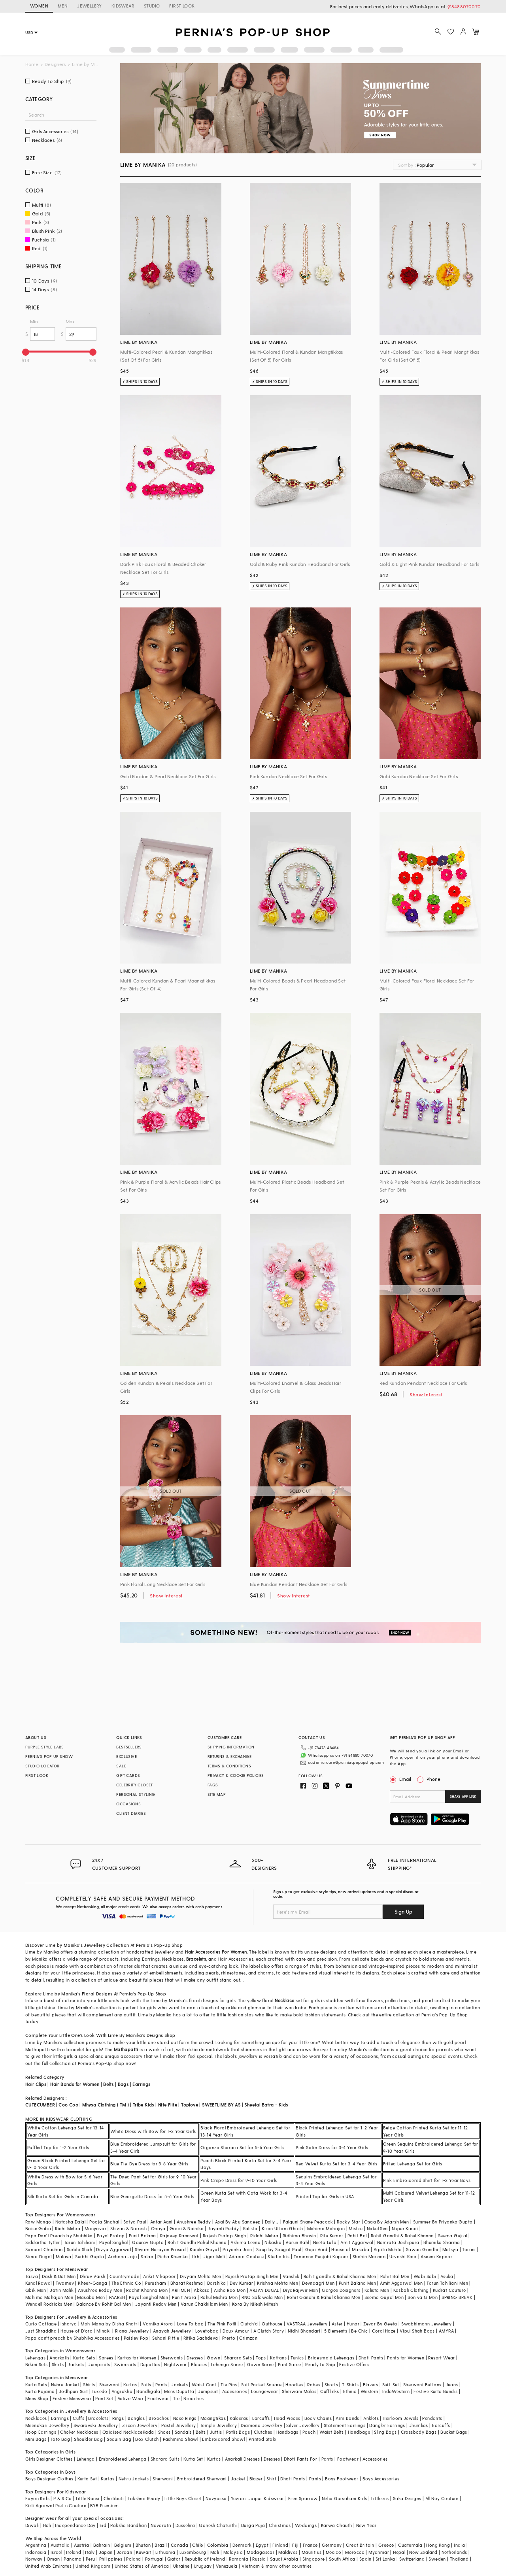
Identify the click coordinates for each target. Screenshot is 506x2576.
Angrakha (121, 2391)
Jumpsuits (99, 2364)
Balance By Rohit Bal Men (103, 2303)
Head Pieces (287, 2418)
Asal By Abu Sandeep (238, 2221)
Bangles (136, 2418)
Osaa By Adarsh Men (386, 2221)
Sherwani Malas (299, 2391)
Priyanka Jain (237, 2249)
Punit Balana (142, 2235)
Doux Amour (236, 2330)
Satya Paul (134, 2221)
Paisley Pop (136, 2337)
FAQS (213, 1784)
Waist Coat (204, 2384)
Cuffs (78, 2418)
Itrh (195, 2256)
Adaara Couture (246, 2256)
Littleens (380, 2498)
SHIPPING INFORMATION (231, 1746)
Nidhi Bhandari (304, 2330)
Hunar (353, 2323)
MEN (63, 5)
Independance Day (75, 2525)
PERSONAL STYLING (135, 1794)
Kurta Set (193, 2458)
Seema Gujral (452, 2235)
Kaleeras (239, 2418)
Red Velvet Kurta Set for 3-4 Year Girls (337, 2163)
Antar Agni (161, 2221)
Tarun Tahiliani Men (447, 2283)
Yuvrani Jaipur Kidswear (257, 2498)
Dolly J (272, 2221)
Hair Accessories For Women (216, 1951)
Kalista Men (376, 2290)
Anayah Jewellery (172, 2330)
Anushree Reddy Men (100, 2290)
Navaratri (161, 2525)
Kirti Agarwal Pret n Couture (55, 2505)
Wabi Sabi (424, 2276)
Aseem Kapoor (436, 2256)
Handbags (287, 2432)
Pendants (432, 2418)
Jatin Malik (62, 2290)
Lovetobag (207, 2330)
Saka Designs (407, 2498)
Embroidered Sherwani (202, 2478)
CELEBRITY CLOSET (134, 1784)
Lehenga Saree (227, 2364)
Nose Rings (184, 2418)
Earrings (141, 2084)
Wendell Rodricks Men (48, 2303)
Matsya (450, 2249)
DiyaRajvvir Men (300, 2290)
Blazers (370, 2384)
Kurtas (130, 2384)
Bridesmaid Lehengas (331, 2357)
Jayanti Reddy (223, 2228)
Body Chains (318, 2418)
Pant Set (104, 2398)
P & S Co (62, 2498)
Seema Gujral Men (384, 2297)
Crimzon (248, 2337)
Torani (469, 2249)
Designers (55, 64)
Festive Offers (354, 2364)
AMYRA (446, 2330)
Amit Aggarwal (356, 2242)
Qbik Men (35, 2290)
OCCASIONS (128, 1803)
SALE (121, 1765)
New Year (366, 2525)
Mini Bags (36, 2439)
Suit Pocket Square (261, 2384)
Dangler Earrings (387, 2425)
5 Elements (335, 2330)
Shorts (331, 2384)
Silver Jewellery (302, 2425)
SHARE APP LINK (463, 1796)
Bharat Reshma (186, 2283)
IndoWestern (396, 2391)
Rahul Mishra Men (219, 2297)
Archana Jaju (122, 2256)
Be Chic (359, 2330)
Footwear (158, 2398)
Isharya (68, 2323)
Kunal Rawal (38, 2283)
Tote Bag (60, 2439)
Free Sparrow (303, 2498)
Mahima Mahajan (326, 2228)
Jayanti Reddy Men (156, 2303)
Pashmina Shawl (180, 2439)
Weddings (306, 2525)
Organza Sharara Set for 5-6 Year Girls (242, 2147)
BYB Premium (104, 2505)
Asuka (446, 2276)
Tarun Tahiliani (79, 2242)
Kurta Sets (84, 2357)
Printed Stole (262, 2439)
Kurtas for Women (136, 2357)
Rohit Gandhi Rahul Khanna (197, 2242)
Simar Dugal (38, 2256)
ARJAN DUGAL (264, 2290)
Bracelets (196, 1958)
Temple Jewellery (218, 2425)
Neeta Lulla (324, 2242)
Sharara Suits (165, 2458)
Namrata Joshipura (398, 2242)
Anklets (371, 2418)
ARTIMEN (181, 2290)
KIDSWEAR (122, 5)
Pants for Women (405, 2357)
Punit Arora (184, 2297)
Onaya (158, 2228)
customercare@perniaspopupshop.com (346, 1762)
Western (369, 2391)
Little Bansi (88, 2498)
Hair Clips (35, 2084)
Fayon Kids (37, 2498)
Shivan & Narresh (128, 2228)
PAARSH (117, 2297)
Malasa (63, 2256)
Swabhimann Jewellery (426, 2323)
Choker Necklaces (79, 2432)
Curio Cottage (41, 2323)
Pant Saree (289, 2364)
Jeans (452, 2384)
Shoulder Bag (88, 2439)
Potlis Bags (238, 2432)
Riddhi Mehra (264, 2235)
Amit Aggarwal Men (401, 2283)
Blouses (199, 2364)
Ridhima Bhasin (299, 2235)
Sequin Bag (119, 2439)
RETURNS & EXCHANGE (229, 1756)
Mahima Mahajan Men (49, 2297)
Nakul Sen (377, 2228)
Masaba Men (91, 2297)
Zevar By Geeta (380, 2323)
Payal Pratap (111, 2235)
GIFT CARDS (128, 1775)
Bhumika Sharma (441, 2242)
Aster (337, 2323)
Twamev (65, 2283)
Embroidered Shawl (223, 2439)
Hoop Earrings (40, 2432)
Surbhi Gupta (89, 2256)
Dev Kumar (241, 2283)
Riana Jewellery (132, 2330)
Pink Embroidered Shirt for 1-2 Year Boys (427, 2180)
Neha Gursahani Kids (344, 2498)
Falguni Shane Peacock (308, 2221)
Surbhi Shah (79, 2249)
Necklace (284, 2000)
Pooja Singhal (104, 2221)
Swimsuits (125, 2364)
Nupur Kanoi (405, 2228)
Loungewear (264, 2391)
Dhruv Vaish (92, 2276)
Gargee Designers (341, 2290)
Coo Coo (68, 2104)
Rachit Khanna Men (147, 2290)
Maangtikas (213, 2418)
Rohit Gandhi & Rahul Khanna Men (323, 2297)
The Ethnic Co (126, 2283)
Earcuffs (261, 2418)
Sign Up (403, 1911)
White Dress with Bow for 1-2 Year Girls (153, 2131)
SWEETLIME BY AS (221, 2104)
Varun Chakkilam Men (204, 2303)
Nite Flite (167, 2104)
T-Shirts (350, 2384)
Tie (176, 2398)
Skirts (58, 2364)
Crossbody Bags (419, 2432)
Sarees (106, 2357)
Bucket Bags (453, 2432)
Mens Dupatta (179, 2391)
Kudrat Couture (449, 2290)
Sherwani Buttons (422, 2384)
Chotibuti (114, 2498)
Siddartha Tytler (42, 2242)
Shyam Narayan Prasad (160, 2249)
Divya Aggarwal (113, 2249)
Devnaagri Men (318, 2283)
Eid (103, 2525)
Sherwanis (171, 2357)
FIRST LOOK (181, 5)
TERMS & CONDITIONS (229, 1765)
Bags (123, 2084)
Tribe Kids (143, 2104)
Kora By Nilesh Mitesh (255, 2303)
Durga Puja (253, 2525)
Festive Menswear (72, 2398)
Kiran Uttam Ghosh (282, 2228)
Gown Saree (260, 2364)
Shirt (271, 2478)
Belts (108, 2084)
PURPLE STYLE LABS (44, 1746)
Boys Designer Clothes (49, 2478)
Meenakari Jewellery (47, 2425)
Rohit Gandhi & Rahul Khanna (402, 2235)
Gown (213, 2357)
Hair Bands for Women (74, 2084)
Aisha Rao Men (229, 2290)
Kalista (250, 2228)
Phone (432, 1779)
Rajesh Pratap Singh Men (252, 2276)
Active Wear (130, 2398)
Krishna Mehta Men (277, 2283)
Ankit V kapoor (159, 2276)
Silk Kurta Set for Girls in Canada (62, 2196)
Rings (118, 2418)
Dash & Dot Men (59, 2276)
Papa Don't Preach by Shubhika (59, 2235)
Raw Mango (38, 2221)
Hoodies (294, 2384)
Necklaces (36, 2418)
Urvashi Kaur (403, 2256)
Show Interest (426, 1394)
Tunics (297, 2357)
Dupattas (150, 2364)
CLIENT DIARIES (131, 1813)
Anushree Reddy (194, 2221)
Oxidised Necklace (122, 2432)
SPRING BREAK (457, 2297)
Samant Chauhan (44, 2249)
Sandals (183, 2432)
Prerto (228, 2337)
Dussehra (185, 2525)
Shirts (89, 2384)
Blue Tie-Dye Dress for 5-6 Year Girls (149, 2163)
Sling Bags (385, 2432)
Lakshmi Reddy (144, 2498)
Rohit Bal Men (395, 2276)
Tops (261, 2357)
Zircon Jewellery (139, 2425)
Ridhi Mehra (67, 2228)
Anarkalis (59, 2357)
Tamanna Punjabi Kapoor (321, 2256)
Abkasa (202, 2290)
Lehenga (86, 2458)
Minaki (103, 2330)
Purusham (155, 2283)
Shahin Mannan (369, 2256)
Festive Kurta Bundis (435, 2391)
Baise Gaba (38, 2228)
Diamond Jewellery (261, 2425)
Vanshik (291, 2276)
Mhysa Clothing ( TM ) (105, 2104)
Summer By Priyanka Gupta (443, 2221)
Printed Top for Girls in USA (325, 2196)
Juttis (216, 2432)
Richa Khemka (172, 2256)
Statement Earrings (344, 2425)
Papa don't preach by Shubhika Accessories (72, 2337)
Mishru (356, 2228)
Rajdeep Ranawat (179, 2235)
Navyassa (216, 2498)
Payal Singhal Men (148, 2297)
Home (31, 64)
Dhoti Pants (371, 2357)
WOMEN (39, 5)
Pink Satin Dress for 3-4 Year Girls (332, 2147)
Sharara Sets (238, 2357)
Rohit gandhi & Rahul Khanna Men (340, 2276)
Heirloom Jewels (400, 2418)
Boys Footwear (341, 2478)
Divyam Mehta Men (200, 2276)
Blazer (255, 2478)
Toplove (189, 2104)
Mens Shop (37, 2398)
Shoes (164, 2432)
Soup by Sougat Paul (278, 2249)
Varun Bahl (297, 2242)
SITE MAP (217, 1794)
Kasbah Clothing (411, 2290)
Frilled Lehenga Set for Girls (412, 2163)
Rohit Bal (357, 2235)
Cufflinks (329, 2391)
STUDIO (152, 5)
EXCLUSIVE (126, 1756)
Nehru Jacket (65, 2384)
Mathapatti (126, 2049)
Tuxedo (99, 2391)
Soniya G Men (423, 2297)
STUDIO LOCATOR (42, 1765)
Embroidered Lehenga (123, 2458)
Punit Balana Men (357, 2283)
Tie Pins (229, 2384)
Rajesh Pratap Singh (224, 2235)
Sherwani (109, 2384)
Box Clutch (147, 2439)
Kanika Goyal (204, 2249)
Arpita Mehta (388, 2249)
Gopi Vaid (316, 2249)
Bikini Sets (36, 2364)
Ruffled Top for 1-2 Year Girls (58, 2147)
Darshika (216, 2283)
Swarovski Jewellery (96, 2425)
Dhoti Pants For (300, 2458)
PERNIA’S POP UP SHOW (49, 1756)
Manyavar (95, 2228)
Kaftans (278, 2357)
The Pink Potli (222, 2323)
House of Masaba (350, 2249)
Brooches (193, 2398)
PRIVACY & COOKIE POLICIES (236, 1775)
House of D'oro (76, 2330)
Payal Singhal (113, 2242)
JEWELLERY (89, 5)
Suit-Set (390, 2384)
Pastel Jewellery (178, 2425)
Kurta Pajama (40, 2391)
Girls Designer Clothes (49, 2458)
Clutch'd (249, 2323)
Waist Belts (331, 2432)
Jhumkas (418, 2425)
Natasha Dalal (70, 2221)
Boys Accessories (381, 2478)
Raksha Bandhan (128, 2525)
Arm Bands (347, 2418)
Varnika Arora (158, 2323)
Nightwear (175, 2364)
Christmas (280, 2525)
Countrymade (124, 2276)
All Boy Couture (442, 2498)
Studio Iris (278, 2256)
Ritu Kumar (332, 2235)
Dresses (195, 2357)
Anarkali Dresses (242, 2458)
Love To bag (190, 2323)
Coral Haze (384, 2330)
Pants (161, 2384)
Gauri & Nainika (187, 2228)
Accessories (234, 2391)
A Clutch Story (268, 2330)
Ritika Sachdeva (200, 2337)
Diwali (32, 2525)
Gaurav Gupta (148, 2242)
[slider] (25, 352)
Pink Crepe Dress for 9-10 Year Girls (238, 2180)
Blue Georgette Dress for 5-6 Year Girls (152, 2196)
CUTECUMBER (40, 2104)
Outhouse (272, 2323)
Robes (313, 2384)
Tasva (31, 2276)
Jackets (76, 2364)
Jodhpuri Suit (73, 2391)
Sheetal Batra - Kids (266, 2104)
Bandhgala (148, 2391)
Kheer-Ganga (92, 2283)
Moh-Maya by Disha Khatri (110, 2323)
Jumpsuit (208, 2391)
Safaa (147, 2256)
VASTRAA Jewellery (307, 2323)
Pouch (308, 2432)
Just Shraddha (41, 2330)
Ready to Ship (320, 2364)
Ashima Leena (245, 2242)
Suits (146, 2384)
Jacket (238, 2478)
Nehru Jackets (134, 2478)
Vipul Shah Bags (417, 2330)
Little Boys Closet (183, 2498)
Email (401, 1779)
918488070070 (464, 6)
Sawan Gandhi (422, 2249)
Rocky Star (348, 2221)
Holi (47, 2525)
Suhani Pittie (165, 2337)
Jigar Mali (214, 2256)
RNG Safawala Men (262, 2297)
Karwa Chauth (336, 2525)
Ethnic (349, 2391)
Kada (148, 2432)
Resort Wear (441, 2357)
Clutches (263, 2432)
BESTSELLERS (129, 1746)
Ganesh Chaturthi (218, 2525)
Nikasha (272, 2242)
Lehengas (35, 2357)
